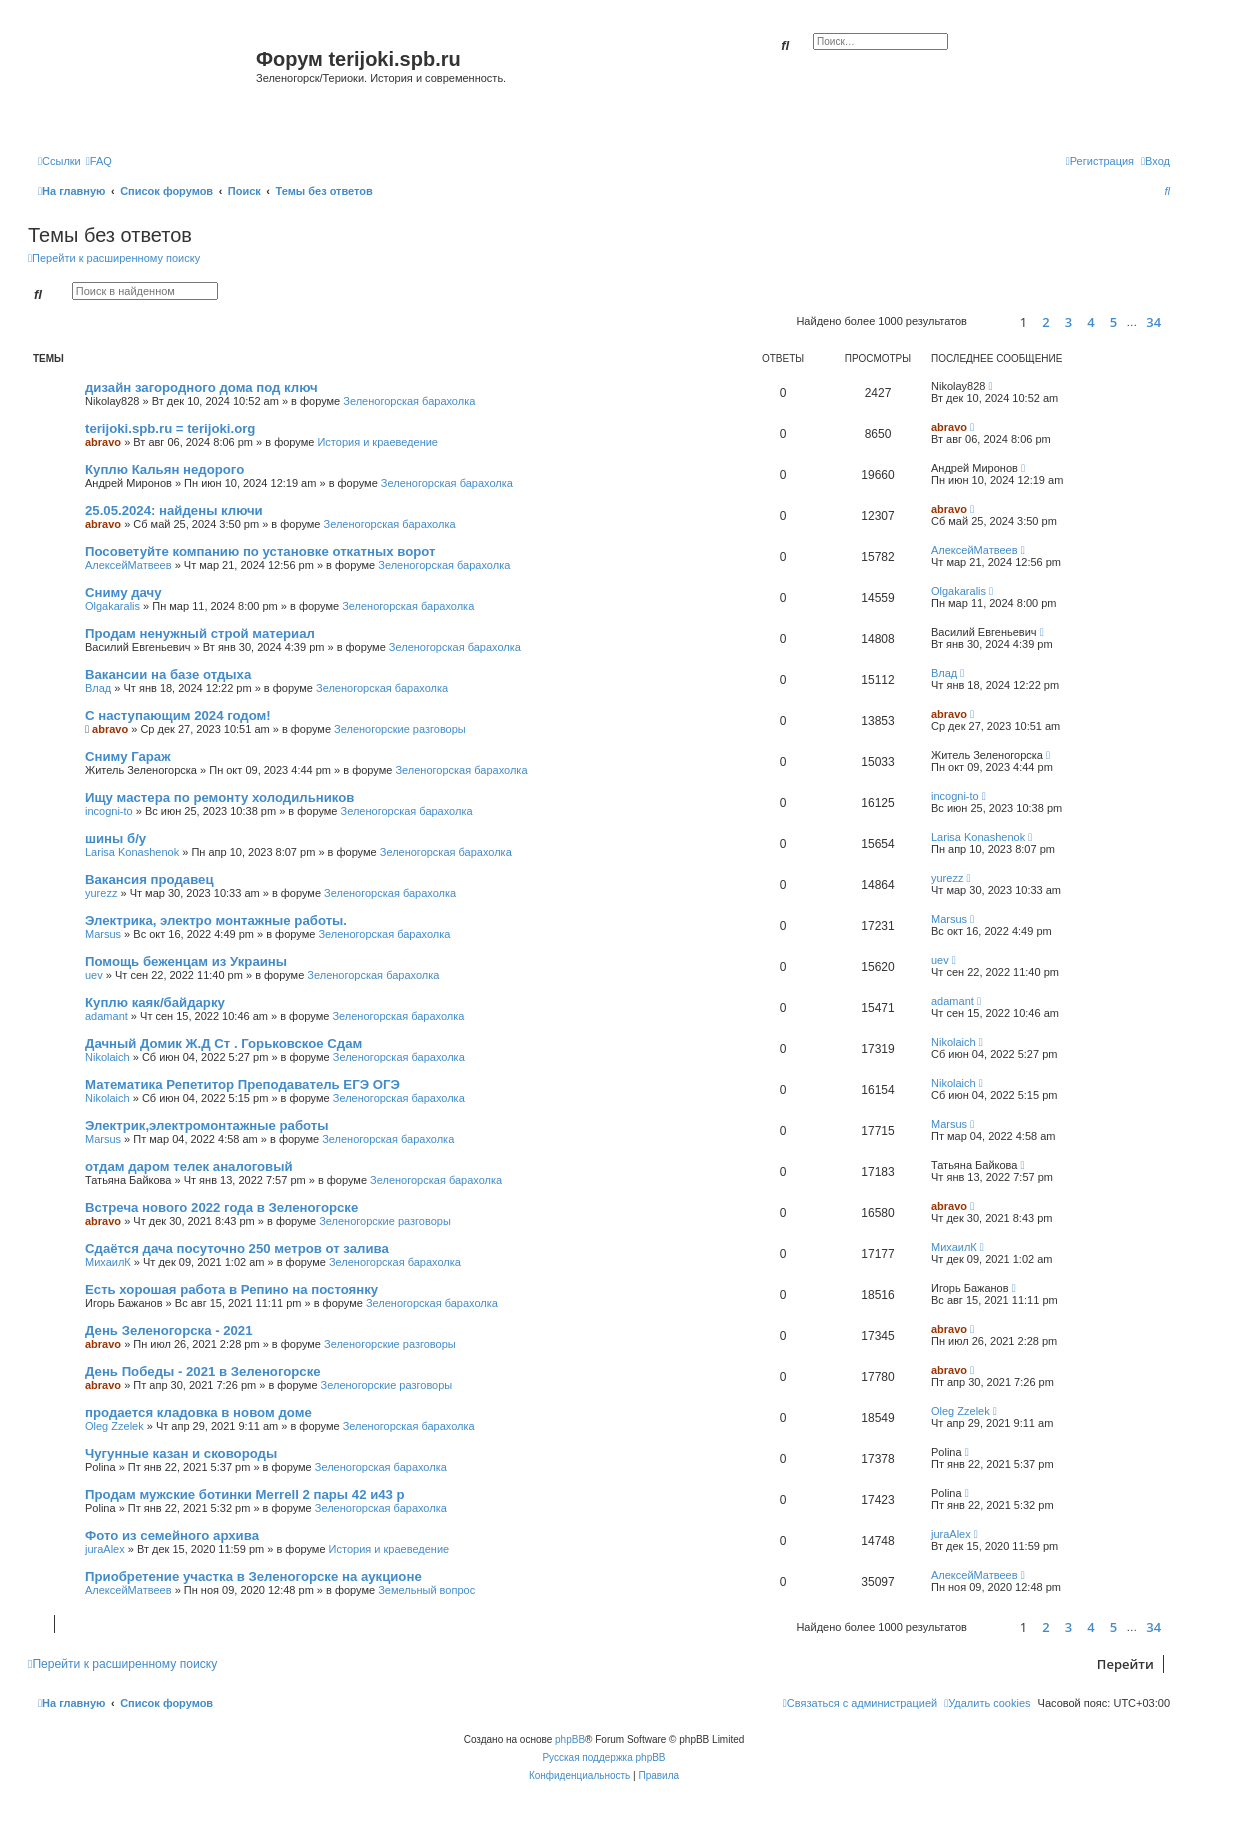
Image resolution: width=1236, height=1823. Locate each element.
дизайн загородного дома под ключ (201, 387)
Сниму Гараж (128, 756)
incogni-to (109, 811)
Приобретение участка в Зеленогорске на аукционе (253, 1576)
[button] (990, 321)
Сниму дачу (123, 592)
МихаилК (108, 1262)
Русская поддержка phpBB (603, 1757)
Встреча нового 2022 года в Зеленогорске (221, 1207)
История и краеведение (377, 442)
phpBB (570, 1739)
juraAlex (105, 1549)
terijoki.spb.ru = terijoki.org (170, 428)
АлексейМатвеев (128, 565)
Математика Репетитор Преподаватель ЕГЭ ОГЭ (242, 1084)
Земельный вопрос (426, 1590)
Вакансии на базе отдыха (168, 674)
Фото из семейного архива (172, 1535)
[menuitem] (99, 161)
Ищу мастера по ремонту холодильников (219, 797)
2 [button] (1045, 322)
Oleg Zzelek (114, 1426)
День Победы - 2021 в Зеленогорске (203, 1371)
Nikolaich (107, 1057)
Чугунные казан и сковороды (181, 1453)
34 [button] (1153, 322)
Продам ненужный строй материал (200, 633)
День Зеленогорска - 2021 (169, 1330)
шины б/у (115, 838)
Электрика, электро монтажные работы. (216, 920)
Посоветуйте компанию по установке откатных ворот (260, 551)
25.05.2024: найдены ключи (174, 510)
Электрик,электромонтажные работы (207, 1125)
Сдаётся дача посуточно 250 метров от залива (237, 1248)
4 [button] (1090, 322)
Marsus (103, 934)
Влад (98, 688)
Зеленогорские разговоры (400, 729)
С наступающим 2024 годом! (178, 715)
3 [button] (1068, 322)
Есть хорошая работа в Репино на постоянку (231, 1289)
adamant (106, 1016)
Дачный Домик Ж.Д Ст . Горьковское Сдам (223, 1043)
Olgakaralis (112, 606)
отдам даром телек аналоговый (189, 1166)
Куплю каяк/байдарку (155, 1002)
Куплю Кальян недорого (164, 469)
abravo (103, 442)
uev (94, 975)
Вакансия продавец (149, 879)
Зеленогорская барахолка (409, 401)
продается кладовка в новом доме (198, 1412)
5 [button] (1113, 322)
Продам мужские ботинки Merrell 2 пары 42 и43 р (245, 1494)
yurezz (101, 893)
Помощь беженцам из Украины (186, 961)
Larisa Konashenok (132, 852)
